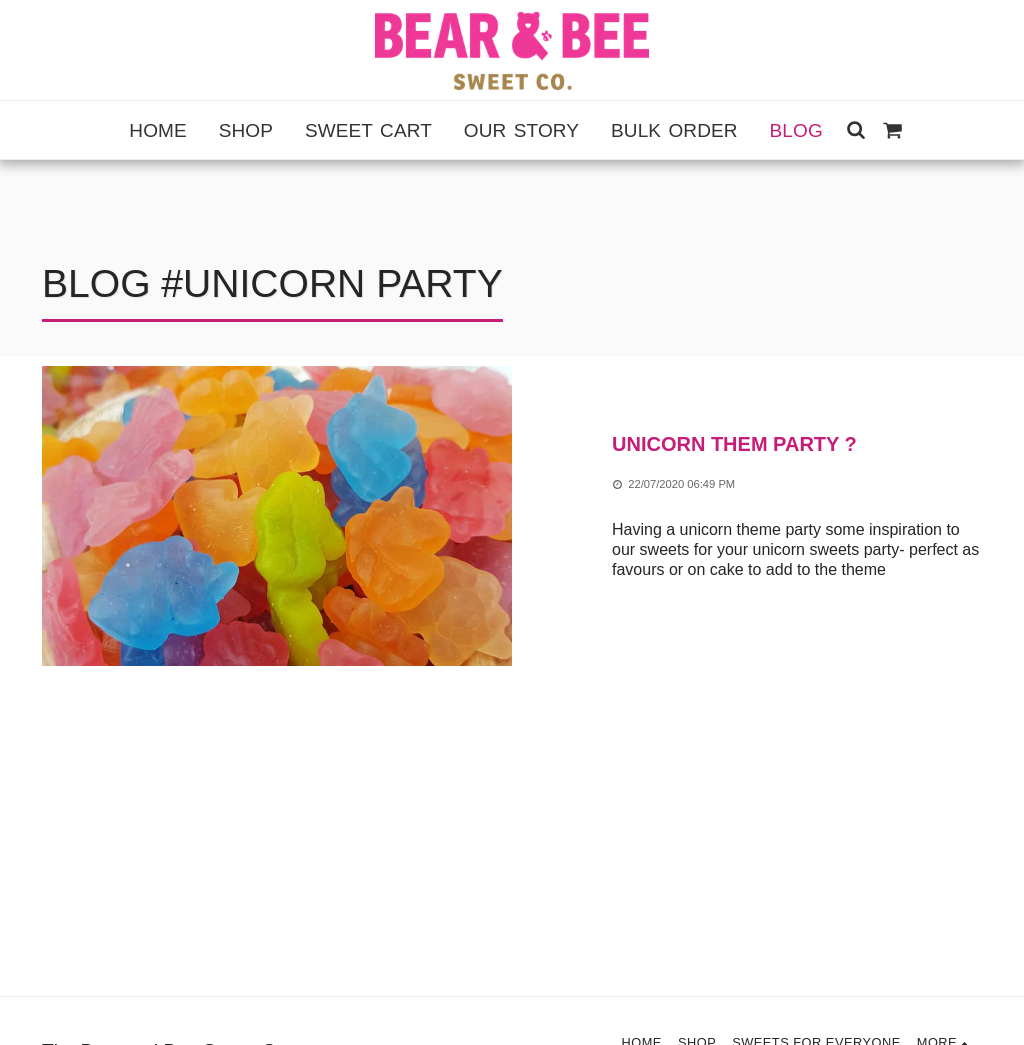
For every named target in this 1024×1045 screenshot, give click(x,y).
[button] (856, 129)
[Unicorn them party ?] (797, 444)
